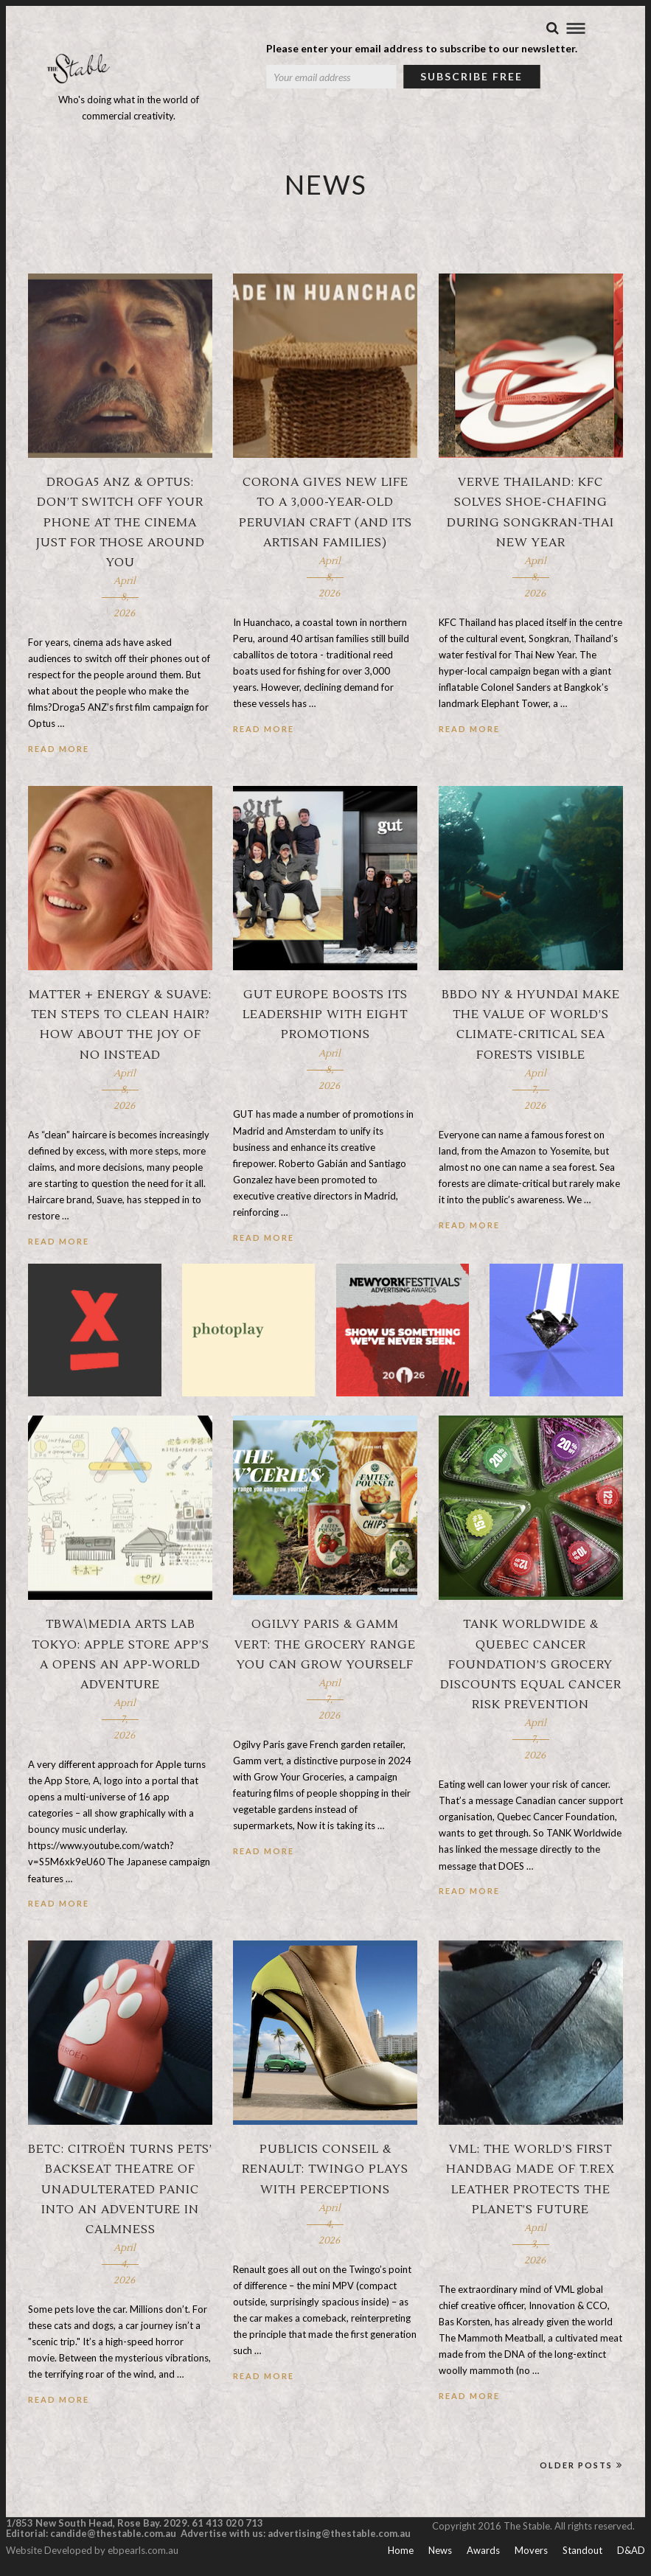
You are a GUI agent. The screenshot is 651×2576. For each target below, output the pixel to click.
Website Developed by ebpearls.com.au (92, 2551)
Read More (58, 749)
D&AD (631, 2551)
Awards (483, 2551)
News (440, 2551)
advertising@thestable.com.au (339, 2534)
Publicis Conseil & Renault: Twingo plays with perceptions (325, 2169)
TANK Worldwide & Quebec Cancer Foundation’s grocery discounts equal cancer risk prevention (531, 1665)
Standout (582, 2551)
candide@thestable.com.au (114, 2534)
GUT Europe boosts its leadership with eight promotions (325, 1015)
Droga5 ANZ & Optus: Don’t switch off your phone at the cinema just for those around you (120, 523)
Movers (531, 2551)
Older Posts (581, 2466)
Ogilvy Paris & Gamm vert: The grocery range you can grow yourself (325, 1645)
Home (401, 2551)
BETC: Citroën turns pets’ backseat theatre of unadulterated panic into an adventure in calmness (120, 2190)
